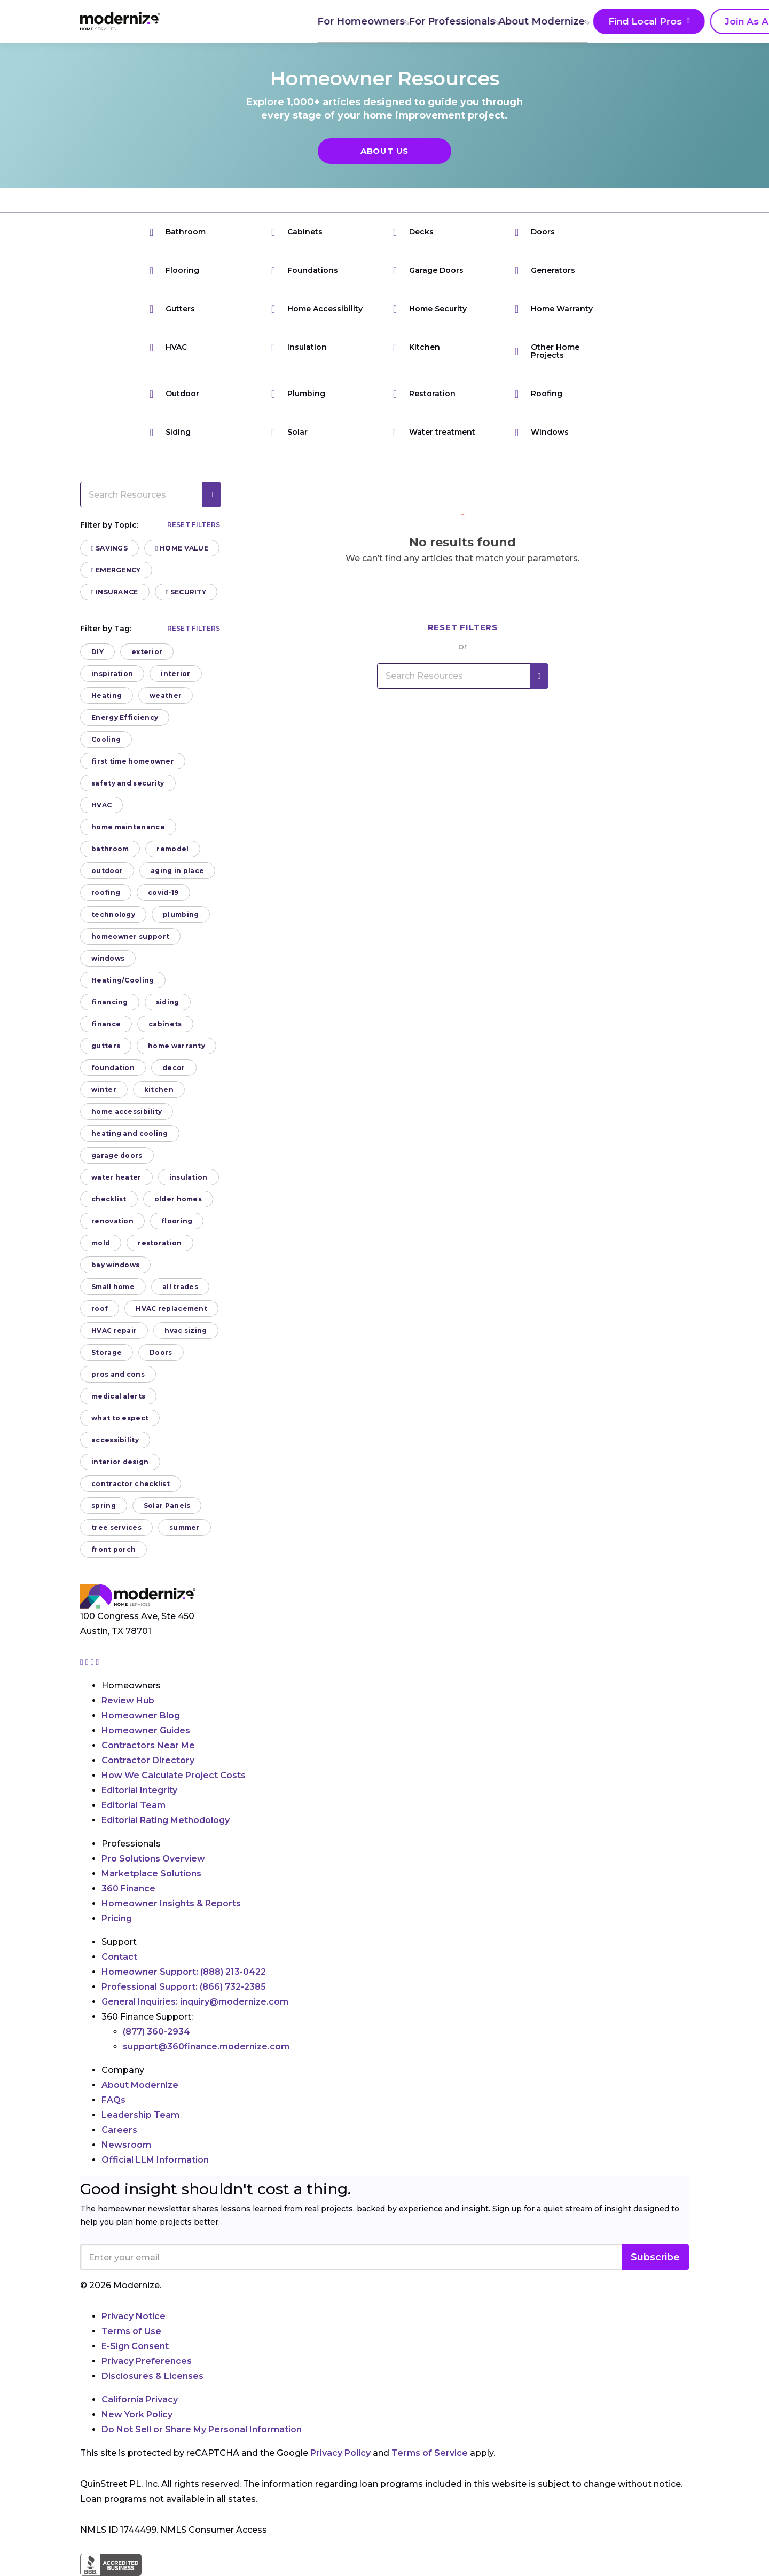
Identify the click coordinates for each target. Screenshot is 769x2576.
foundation (113, 1068)
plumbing (181, 914)
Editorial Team (133, 1805)
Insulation (299, 347)
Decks (413, 232)
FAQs (113, 2100)
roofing (105, 893)
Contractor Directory (147, 1760)
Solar (289, 432)
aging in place (177, 871)
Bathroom (178, 232)
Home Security (430, 309)
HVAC (168, 347)
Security (186, 592)
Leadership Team (140, 2115)
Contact (119, 1957)
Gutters (172, 309)
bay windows (115, 1265)
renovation (112, 1221)
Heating (106, 696)
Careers (119, 2130)
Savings (109, 548)
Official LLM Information (155, 2160)
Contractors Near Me (148, 1745)
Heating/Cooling (122, 980)
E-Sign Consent (135, 2346)
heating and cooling (129, 1133)
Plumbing (298, 394)
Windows (542, 432)
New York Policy (136, 2414)
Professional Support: (183, 1987)
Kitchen (416, 347)
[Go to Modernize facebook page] (88, 1662)
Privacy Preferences (146, 2361)
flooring (176, 1221)
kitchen (159, 1090)
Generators (545, 270)
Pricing (116, 1918)
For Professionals (330, 20)
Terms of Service (429, 2453)
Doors (535, 232)
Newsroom (126, 2145)
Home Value (181, 548)
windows (107, 958)
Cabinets (297, 232)
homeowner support (130, 936)
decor (173, 1068)
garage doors (117, 1155)
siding (167, 1002)
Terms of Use (131, 2331)
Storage (106, 1352)
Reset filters (194, 525)
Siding (170, 432)
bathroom (110, 849)
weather (166, 696)
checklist (109, 1199)
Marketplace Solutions (151, 1873)
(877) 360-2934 (156, 2032)
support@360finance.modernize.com (206, 2046)
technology (113, 914)
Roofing (538, 394)
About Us (384, 151)
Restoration (424, 394)
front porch (113, 1549)
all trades (180, 1287)
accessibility (115, 1440)
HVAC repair (114, 1330)
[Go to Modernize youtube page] (97, 1662)
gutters (105, 1046)
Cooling (106, 739)
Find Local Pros (522, 22)
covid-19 (163, 893)
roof (99, 1309)
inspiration (112, 674)
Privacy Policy (340, 2453)
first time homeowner (132, 761)
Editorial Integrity (139, 1790)
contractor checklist (130, 1484)
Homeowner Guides (145, 1730)
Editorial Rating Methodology (165, 1820)
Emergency (116, 570)
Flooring (174, 270)
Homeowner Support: (183, 1972)
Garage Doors (428, 270)
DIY (97, 652)
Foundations (304, 270)
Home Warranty (554, 309)
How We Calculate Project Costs (173, 1775)
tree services (116, 1527)
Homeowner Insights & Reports (171, 1903)
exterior (146, 652)
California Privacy (139, 2399)
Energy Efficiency (124, 717)
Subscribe (655, 2257)
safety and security (127, 783)
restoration (160, 1243)
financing (109, 1002)
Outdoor (174, 394)
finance (106, 1024)
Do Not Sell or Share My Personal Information (201, 2429)
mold (100, 1243)
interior (175, 674)
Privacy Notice (133, 2316)
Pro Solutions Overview (153, 1859)
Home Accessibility (317, 309)
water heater (116, 1177)
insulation (188, 1177)
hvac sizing (185, 1330)
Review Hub (127, 1700)
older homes (178, 1199)
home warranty (176, 1046)
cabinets (165, 1024)
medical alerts (118, 1396)
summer (184, 1527)
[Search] (688, 21)
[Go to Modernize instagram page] (82, 1662)
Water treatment (434, 432)
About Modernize (422, 20)
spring (103, 1506)
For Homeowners (238, 20)
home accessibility (126, 1112)
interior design (120, 1462)
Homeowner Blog (140, 1715)
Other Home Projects (547, 351)
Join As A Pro (624, 22)
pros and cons (118, 1374)
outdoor (107, 871)
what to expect (119, 1418)
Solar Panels (167, 1506)
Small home (113, 1287)
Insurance (114, 592)
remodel (172, 849)
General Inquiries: (194, 2002)
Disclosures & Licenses (152, 2376)
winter (103, 1090)
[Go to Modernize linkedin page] (93, 1662)
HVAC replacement (171, 1309)
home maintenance (128, 827)
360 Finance (128, 1888)
